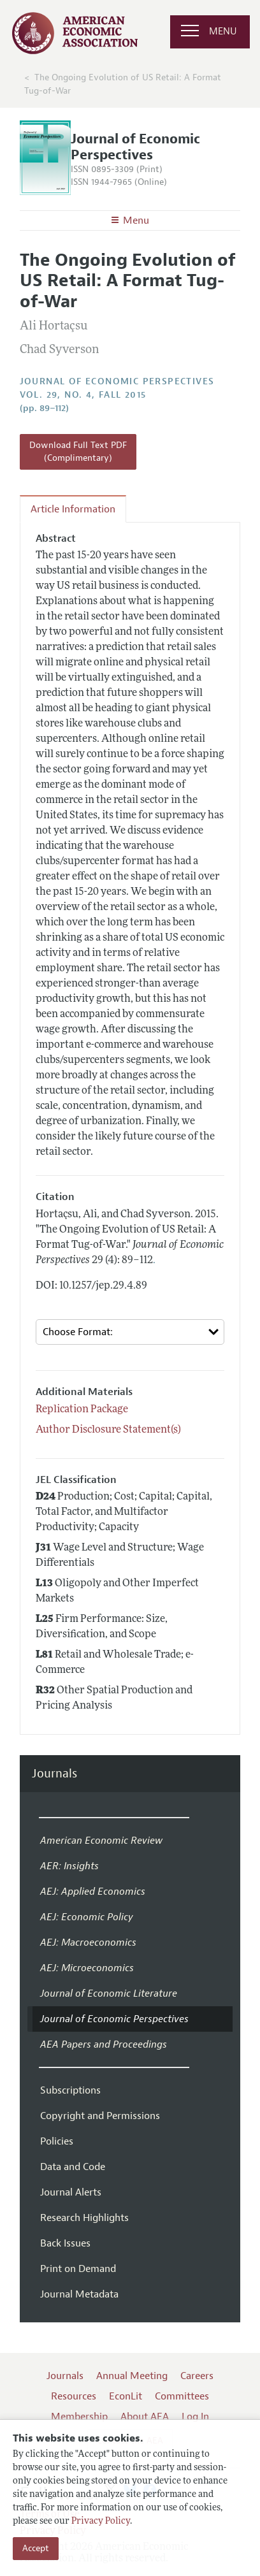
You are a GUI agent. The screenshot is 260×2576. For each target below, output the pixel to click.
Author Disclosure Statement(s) (108, 1430)
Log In (195, 2416)
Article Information (73, 509)
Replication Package (82, 1410)
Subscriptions (70, 2090)
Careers (196, 2376)
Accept (35, 2548)
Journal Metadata (79, 2294)
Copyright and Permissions (100, 2115)
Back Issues (65, 2243)
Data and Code (72, 2166)
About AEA (144, 2416)
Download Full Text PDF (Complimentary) (78, 451)
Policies (56, 2141)
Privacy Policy (100, 2521)
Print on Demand (78, 2268)
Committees (182, 2396)
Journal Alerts (70, 2192)
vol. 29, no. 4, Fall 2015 (83, 394)
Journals (54, 1774)
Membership (79, 2416)
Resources (73, 2396)
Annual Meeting (132, 2376)
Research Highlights (84, 2217)
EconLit (125, 2396)
